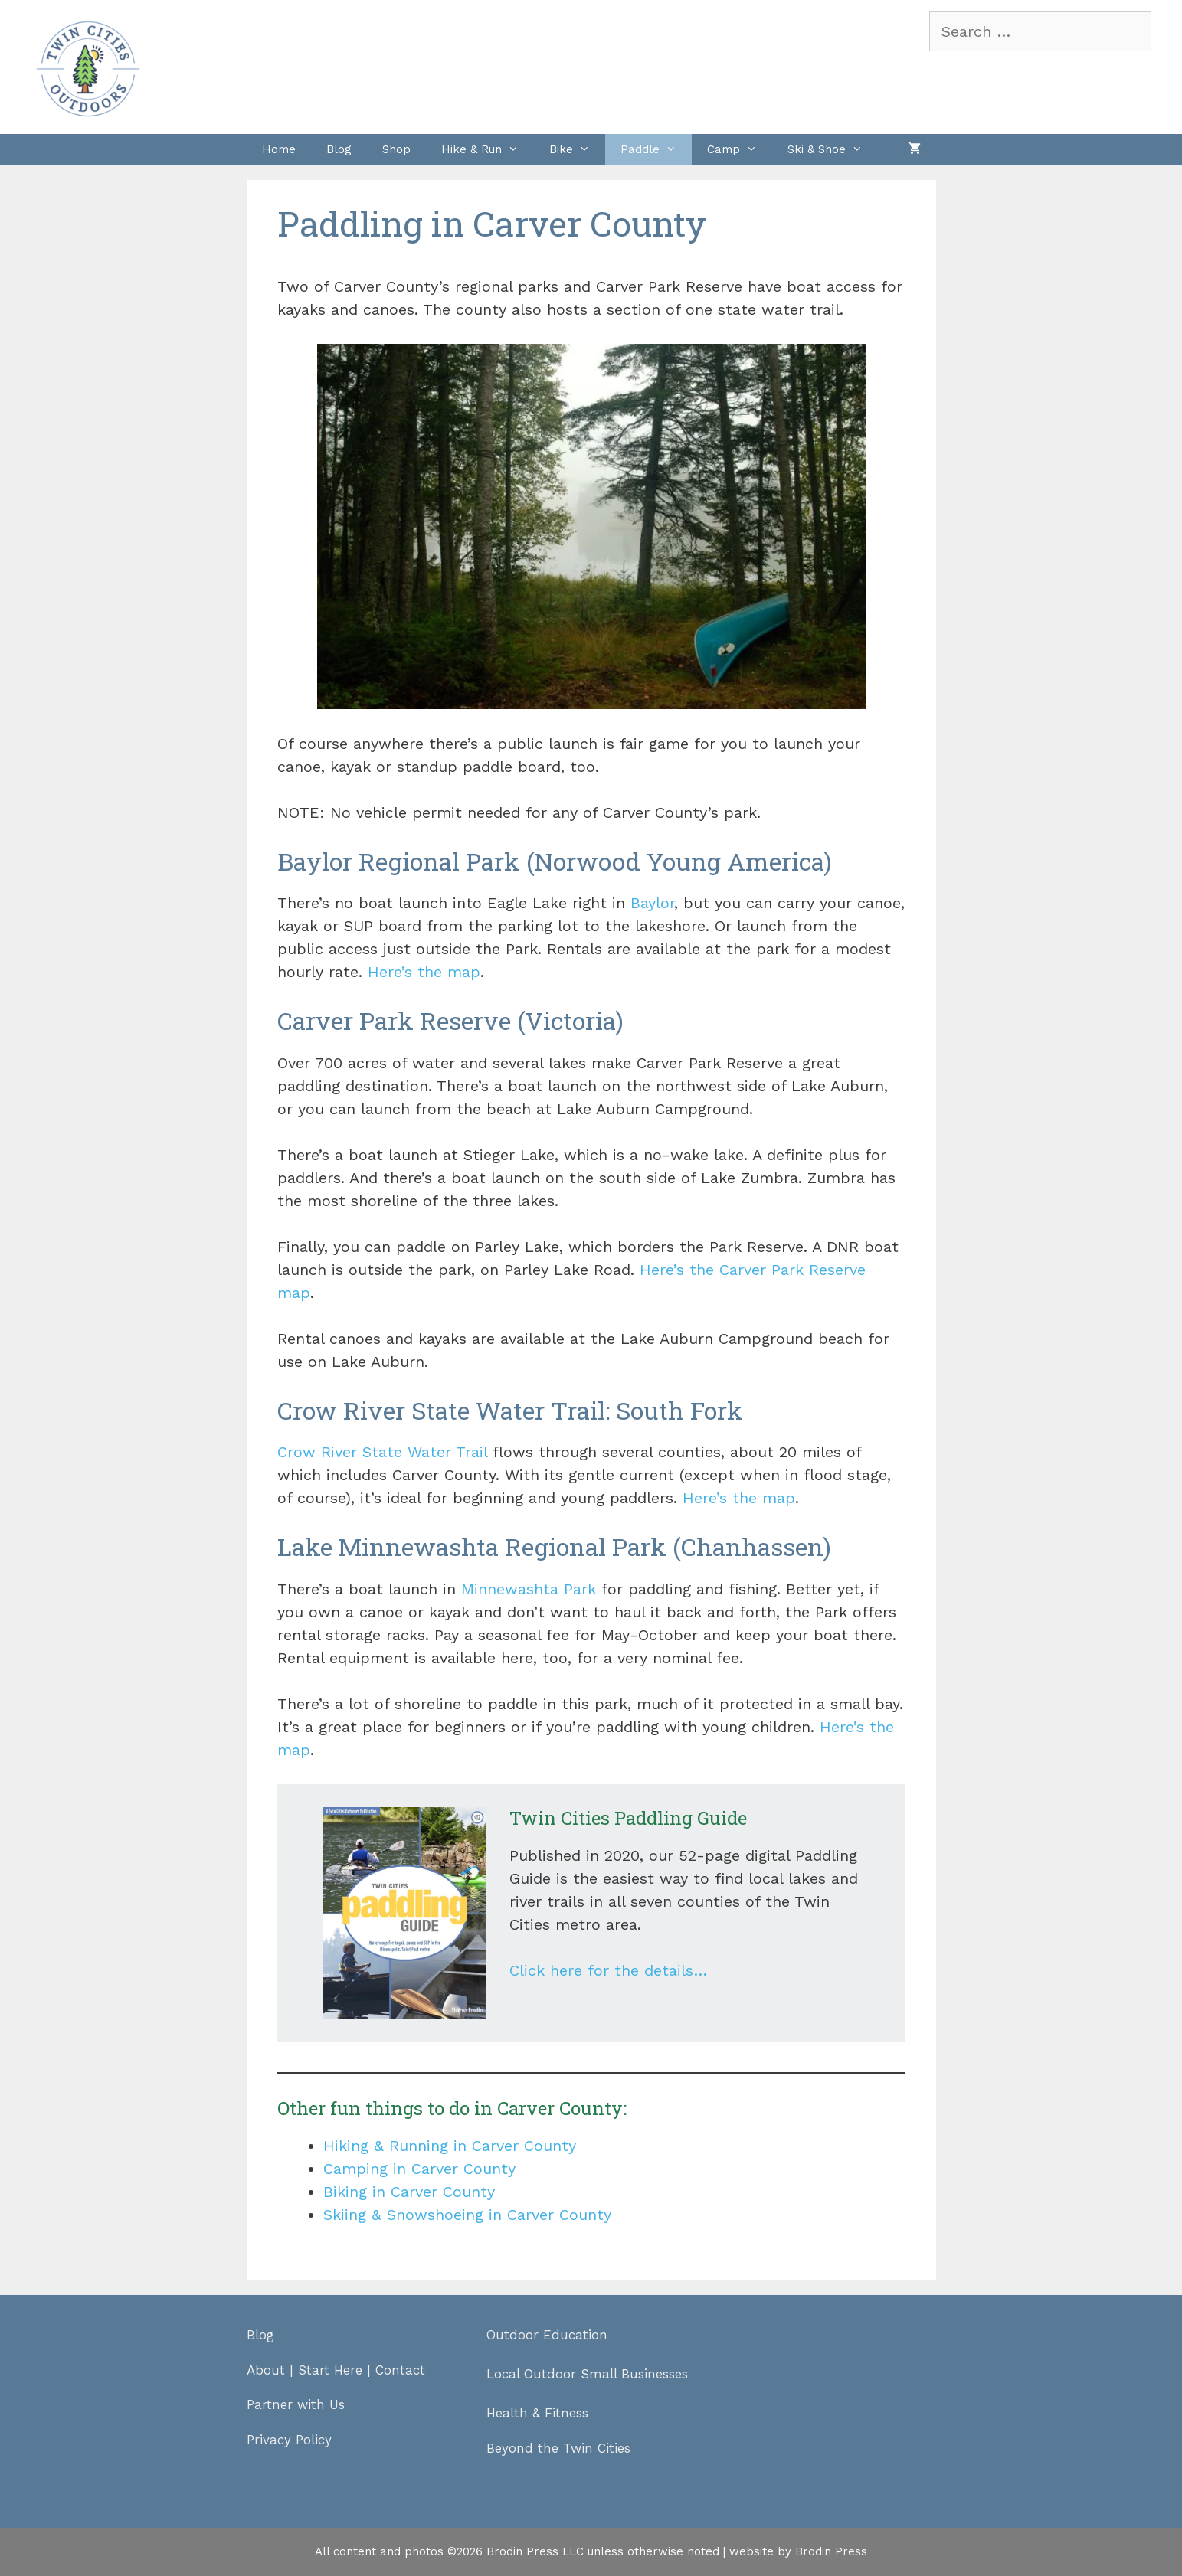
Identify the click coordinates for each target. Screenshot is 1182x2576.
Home (279, 149)
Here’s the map (424, 972)
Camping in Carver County (419, 2168)
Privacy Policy (289, 2439)
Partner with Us (296, 2404)
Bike (577, 149)
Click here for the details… (608, 1970)
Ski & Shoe (832, 149)
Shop (396, 149)
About (266, 2370)
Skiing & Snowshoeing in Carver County (467, 2214)
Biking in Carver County (409, 2191)
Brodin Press (831, 2551)
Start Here (330, 2370)
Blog (339, 149)
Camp (739, 149)
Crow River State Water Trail (382, 1452)
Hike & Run (487, 149)
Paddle (656, 149)
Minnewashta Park (528, 1589)
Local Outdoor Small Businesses (587, 2373)
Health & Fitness (537, 2413)
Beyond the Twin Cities (558, 2448)
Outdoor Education (546, 2334)
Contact (400, 2370)
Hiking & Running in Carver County (449, 2145)
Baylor (652, 903)
